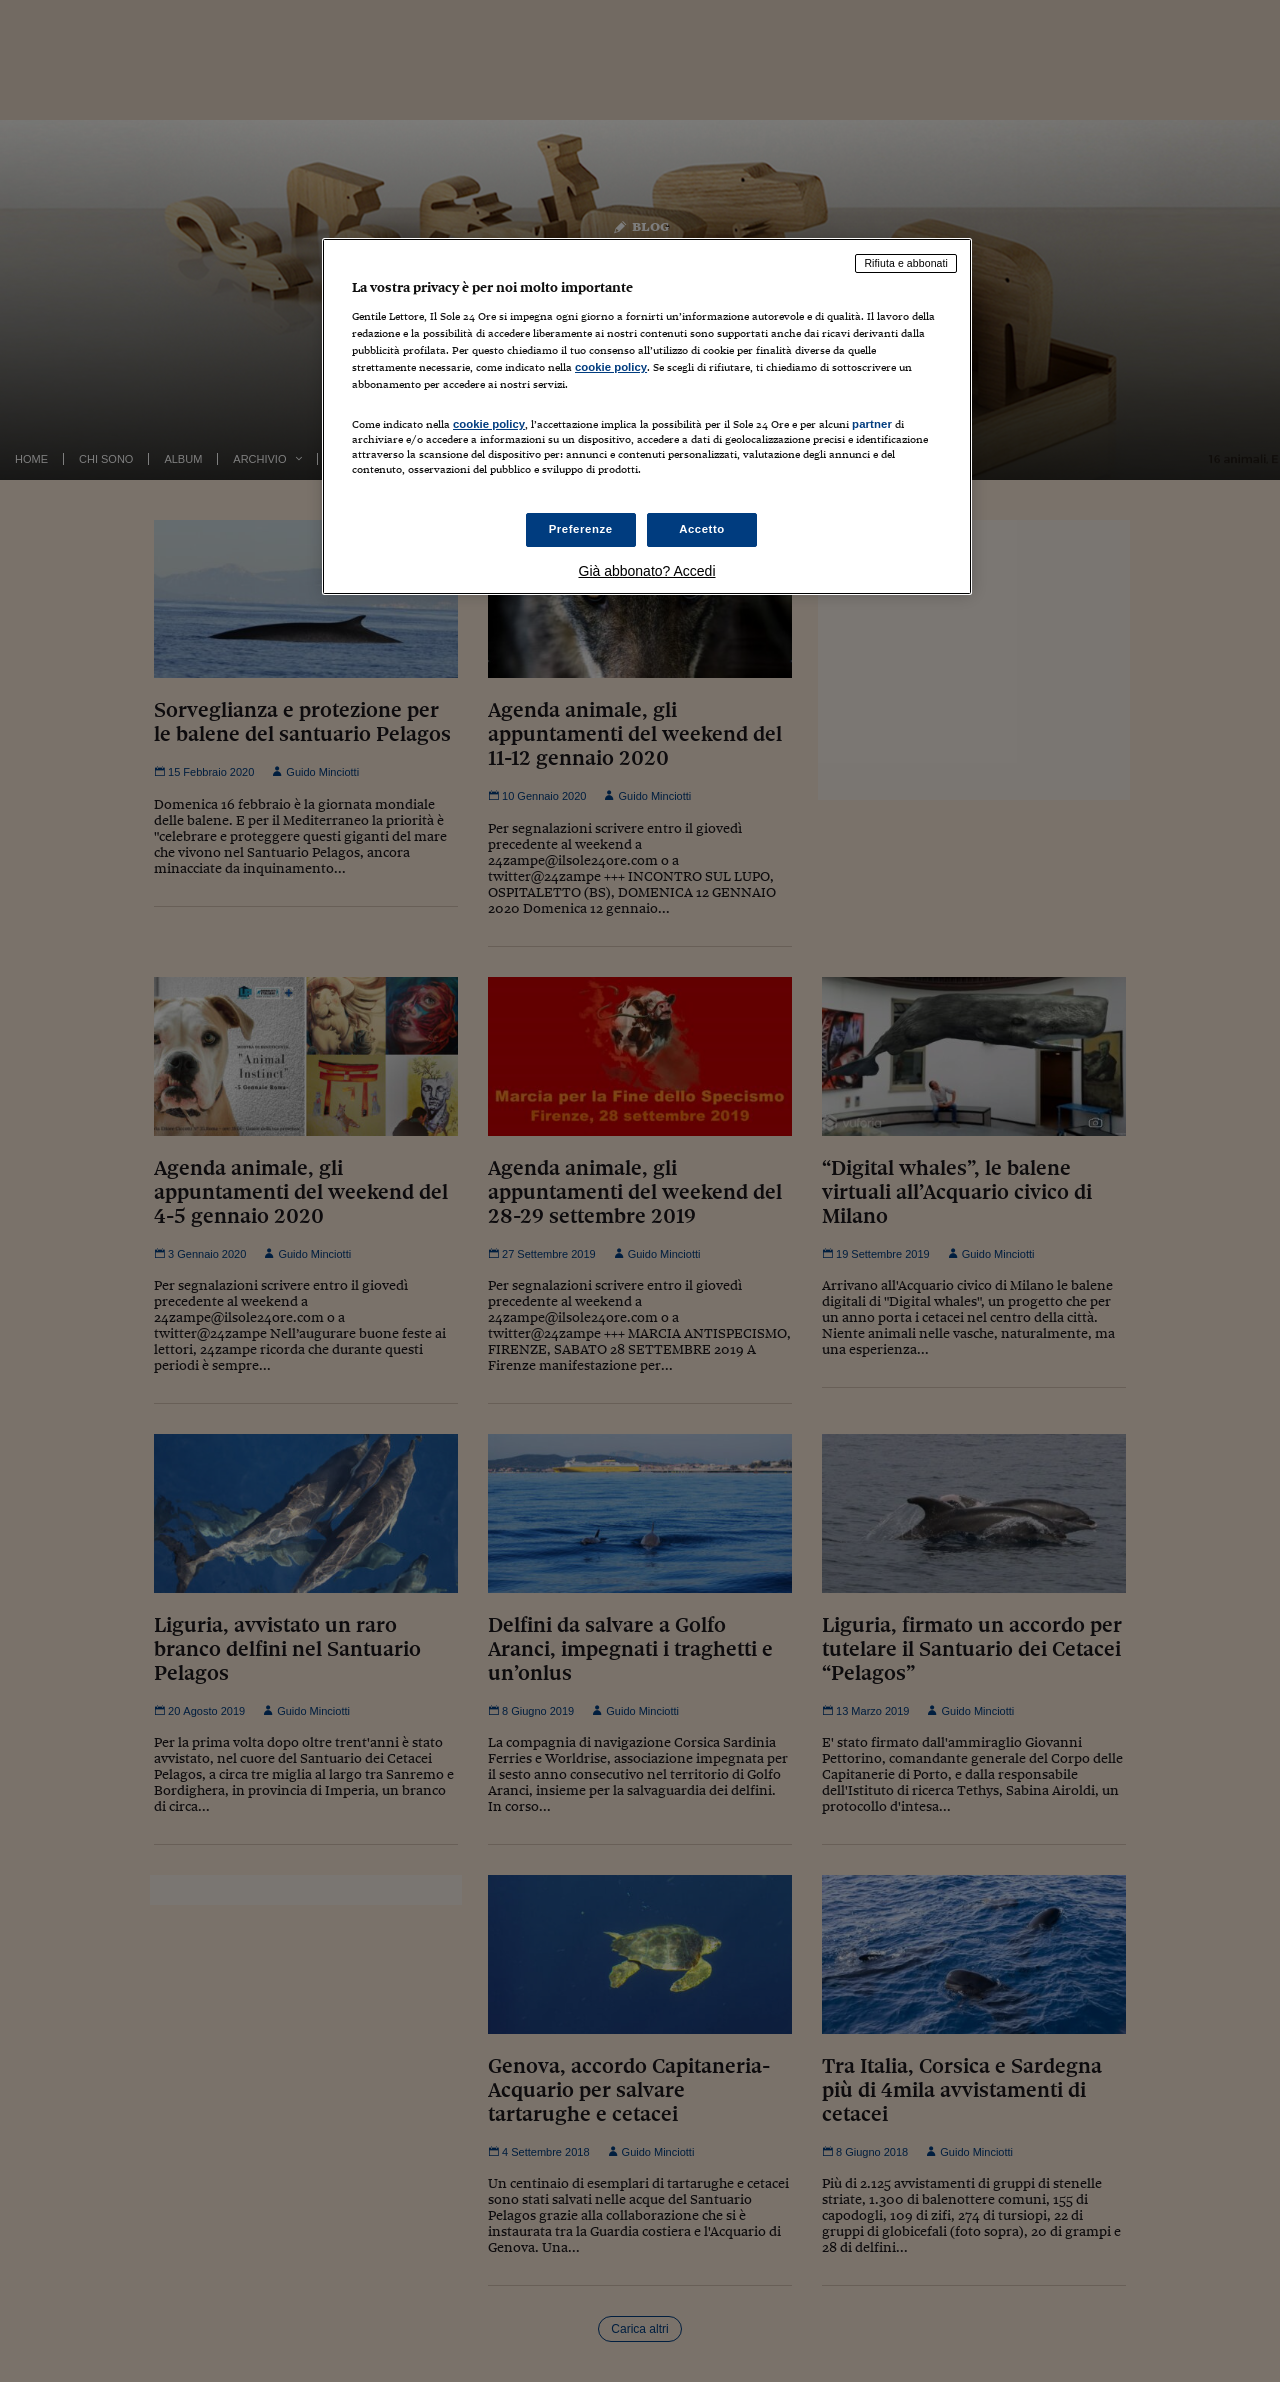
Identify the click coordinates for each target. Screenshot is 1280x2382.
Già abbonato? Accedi (647, 571)
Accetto (702, 529)
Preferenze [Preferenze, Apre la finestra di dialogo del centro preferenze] (581, 529)
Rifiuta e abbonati (906, 263)
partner (872, 424)
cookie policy (611, 367)
